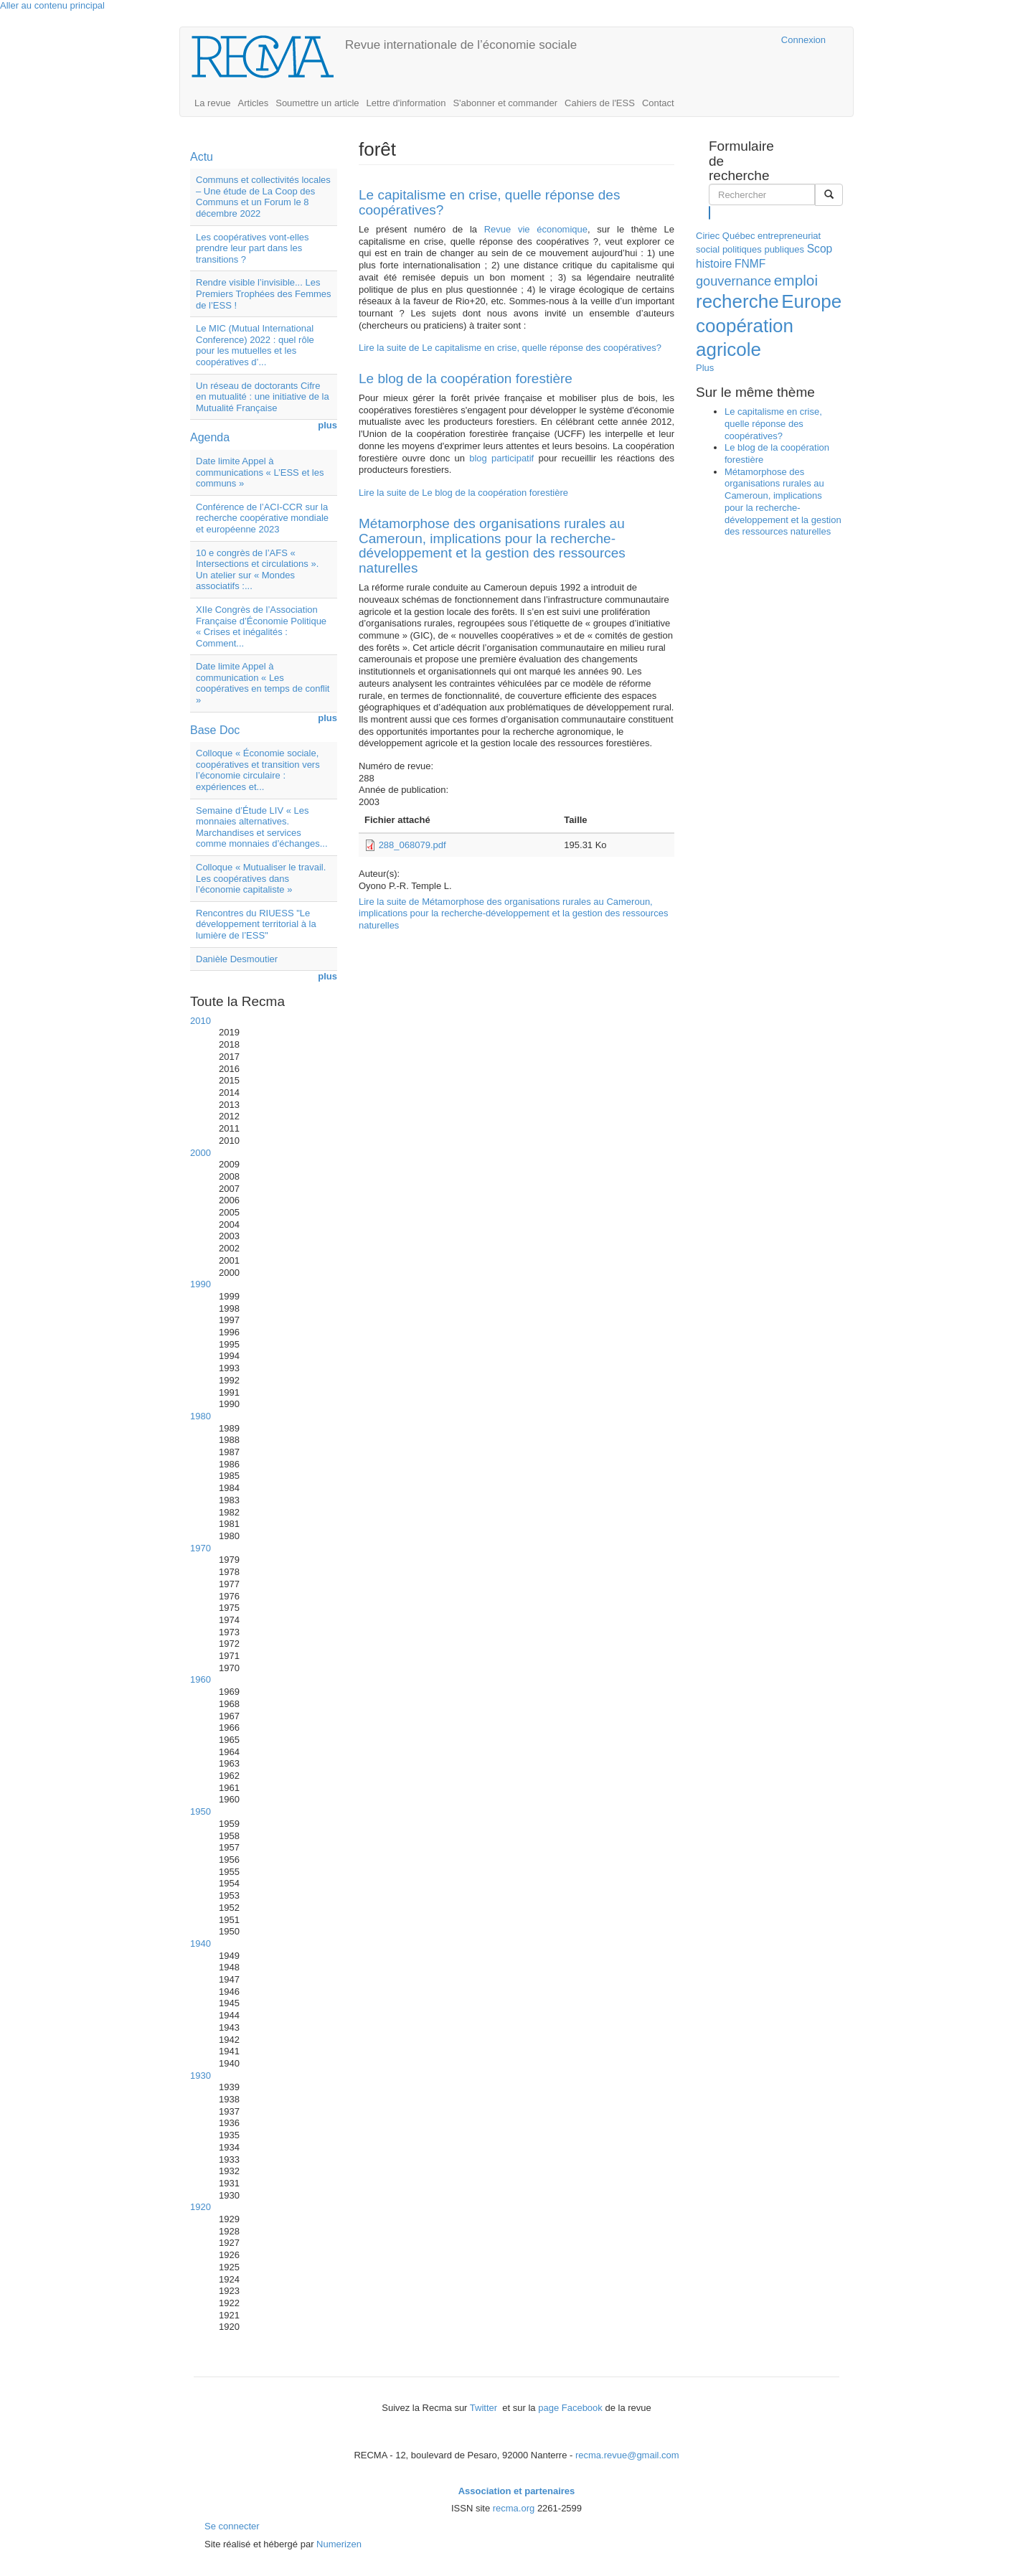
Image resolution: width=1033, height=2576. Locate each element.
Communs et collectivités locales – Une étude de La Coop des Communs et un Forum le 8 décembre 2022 (263, 196)
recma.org (514, 2508)
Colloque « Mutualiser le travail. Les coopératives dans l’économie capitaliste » (261, 878)
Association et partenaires (516, 2491)
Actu (201, 157)
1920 (200, 2206)
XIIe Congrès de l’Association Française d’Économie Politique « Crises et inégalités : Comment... (261, 626)
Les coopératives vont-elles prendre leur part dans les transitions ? (252, 248)
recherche (737, 301)
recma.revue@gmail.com (627, 2455)
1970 (200, 1548)
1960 (200, 1679)
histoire (714, 264)
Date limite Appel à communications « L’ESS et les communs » (260, 472)
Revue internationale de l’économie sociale (461, 45)
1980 (200, 1416)
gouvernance (733, 281)
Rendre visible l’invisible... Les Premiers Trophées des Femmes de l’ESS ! (263, 293)
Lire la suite (510, 347)
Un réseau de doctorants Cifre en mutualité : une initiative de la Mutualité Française (262, 396)
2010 (200, 1020)
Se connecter (232, 2526)
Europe (811, 301)
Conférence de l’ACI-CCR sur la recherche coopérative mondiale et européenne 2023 (262, 518)
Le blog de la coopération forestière (465, 378)
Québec (738, 235)
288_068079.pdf (412, 845)
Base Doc (215, 730)
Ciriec (708, 235)
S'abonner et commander (505, 103)
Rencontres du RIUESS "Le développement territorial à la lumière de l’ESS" (256, 924)
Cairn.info (708, 39)
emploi (796, 280)
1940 (200, 1943)
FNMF (750, 264)
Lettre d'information (406, 103)
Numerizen (339, 2544)
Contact (658, 103)
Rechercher (709, 212)
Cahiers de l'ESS (600, 103)
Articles (253, 103)
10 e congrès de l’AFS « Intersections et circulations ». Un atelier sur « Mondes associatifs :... (257, 569)
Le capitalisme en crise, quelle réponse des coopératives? (489, 202)
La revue (212, 103)
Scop (820, 249)
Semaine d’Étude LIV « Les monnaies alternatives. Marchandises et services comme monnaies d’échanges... (262, 827)
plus (327, 425)
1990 (200, 1284)
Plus (705, 367)
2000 (200, 1152)
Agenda (210, 437)
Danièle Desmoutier (237, 959)
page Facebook (570, 2407)
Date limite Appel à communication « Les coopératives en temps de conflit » (262, 683)
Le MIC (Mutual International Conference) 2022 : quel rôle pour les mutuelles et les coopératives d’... (255, 345)
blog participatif (503, 458)
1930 (200, 2075)
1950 (200, 1811)
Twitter (485, 2407)
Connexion (803, 39)
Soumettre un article (317, 103)
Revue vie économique (532, 229)
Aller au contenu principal (52, 5)
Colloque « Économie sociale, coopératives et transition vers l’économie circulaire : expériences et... (258, 770)
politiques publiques (763, 249)
